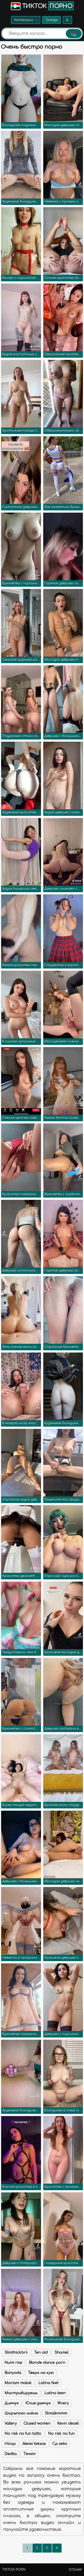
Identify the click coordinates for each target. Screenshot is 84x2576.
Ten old (41, 2353)
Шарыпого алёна (21, 2413)
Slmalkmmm (56, 2413)
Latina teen (55, 2393)
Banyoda (12, 2373)
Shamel (61, 2353)
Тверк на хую (41, 2373)
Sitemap (75, 2569)
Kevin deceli (68, 2423)
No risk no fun (61, 2434)
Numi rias (13, 2363)
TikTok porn (14, 2569)
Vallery (10, 2423)
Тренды (51, 20)
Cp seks (59, 2444)
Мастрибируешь (21, 2393)
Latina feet (48, 2383)
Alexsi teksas (34, 2444)
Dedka (10, 2454)
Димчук (11, 2403)
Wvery (63, 2403)
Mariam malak (18, 2383)
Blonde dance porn (47, 2363)
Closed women (37, 2423)
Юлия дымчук (38, 2403)
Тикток (42, 5)
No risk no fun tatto (22, 2434)
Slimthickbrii (15, 2353)
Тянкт (29, 2454)
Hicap (10, 2444)
